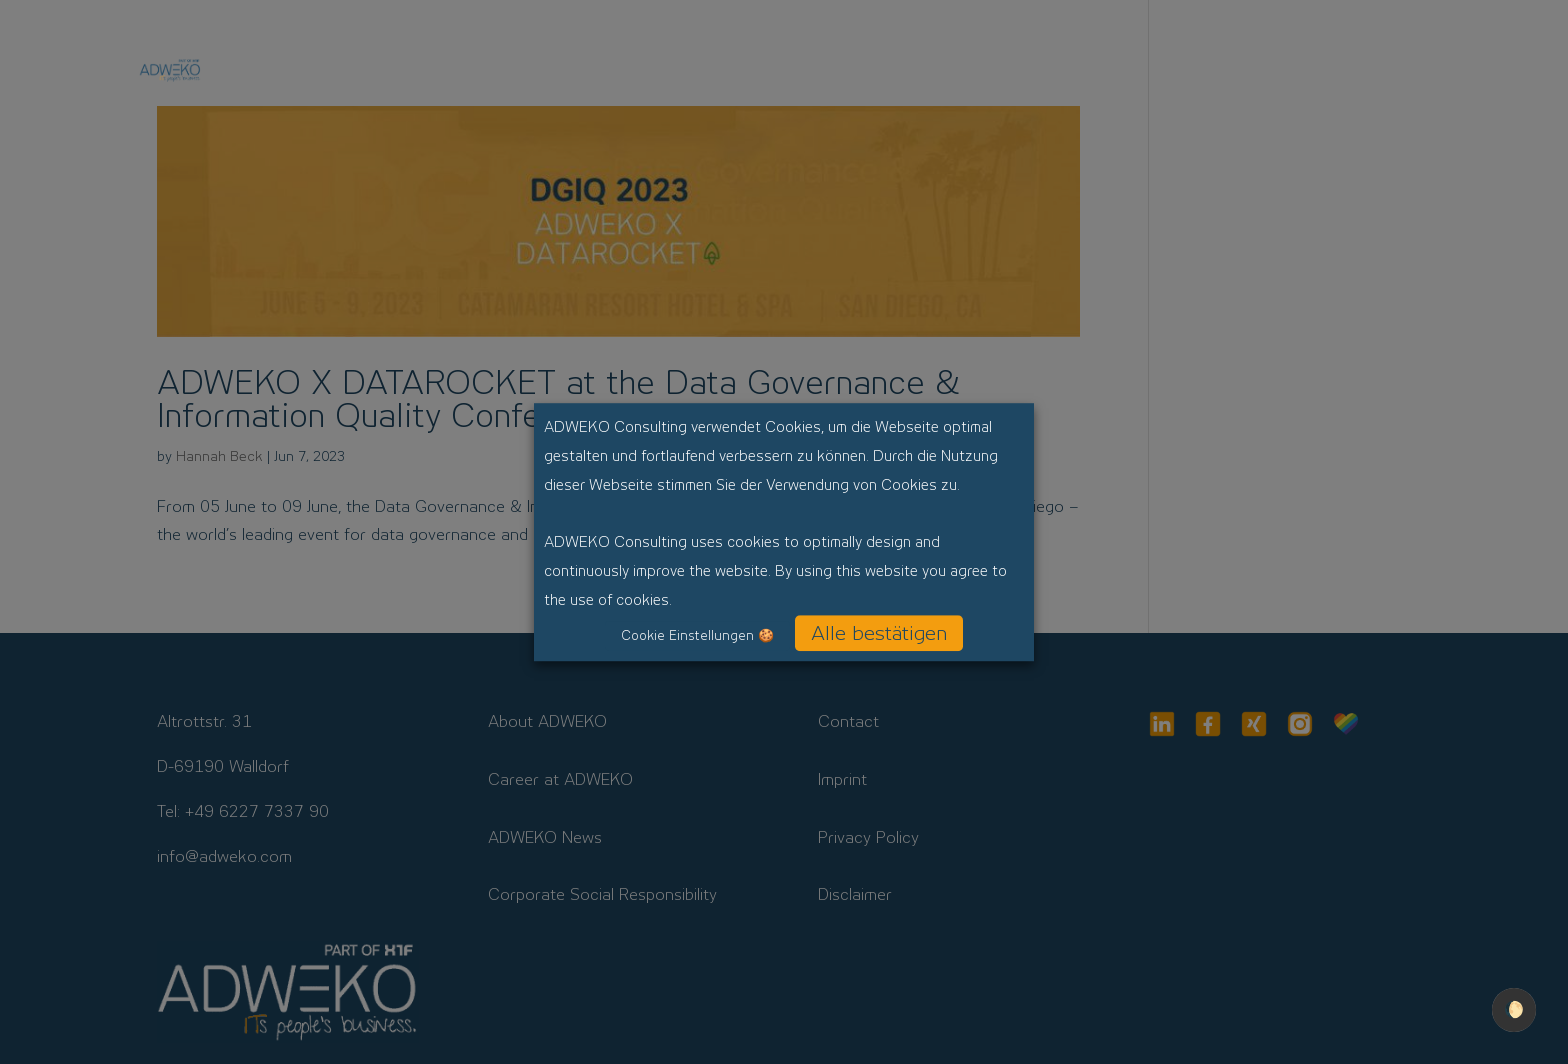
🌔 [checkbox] (1514, 1009)
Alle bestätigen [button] (879, 633)
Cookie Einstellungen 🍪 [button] (697, 635)
